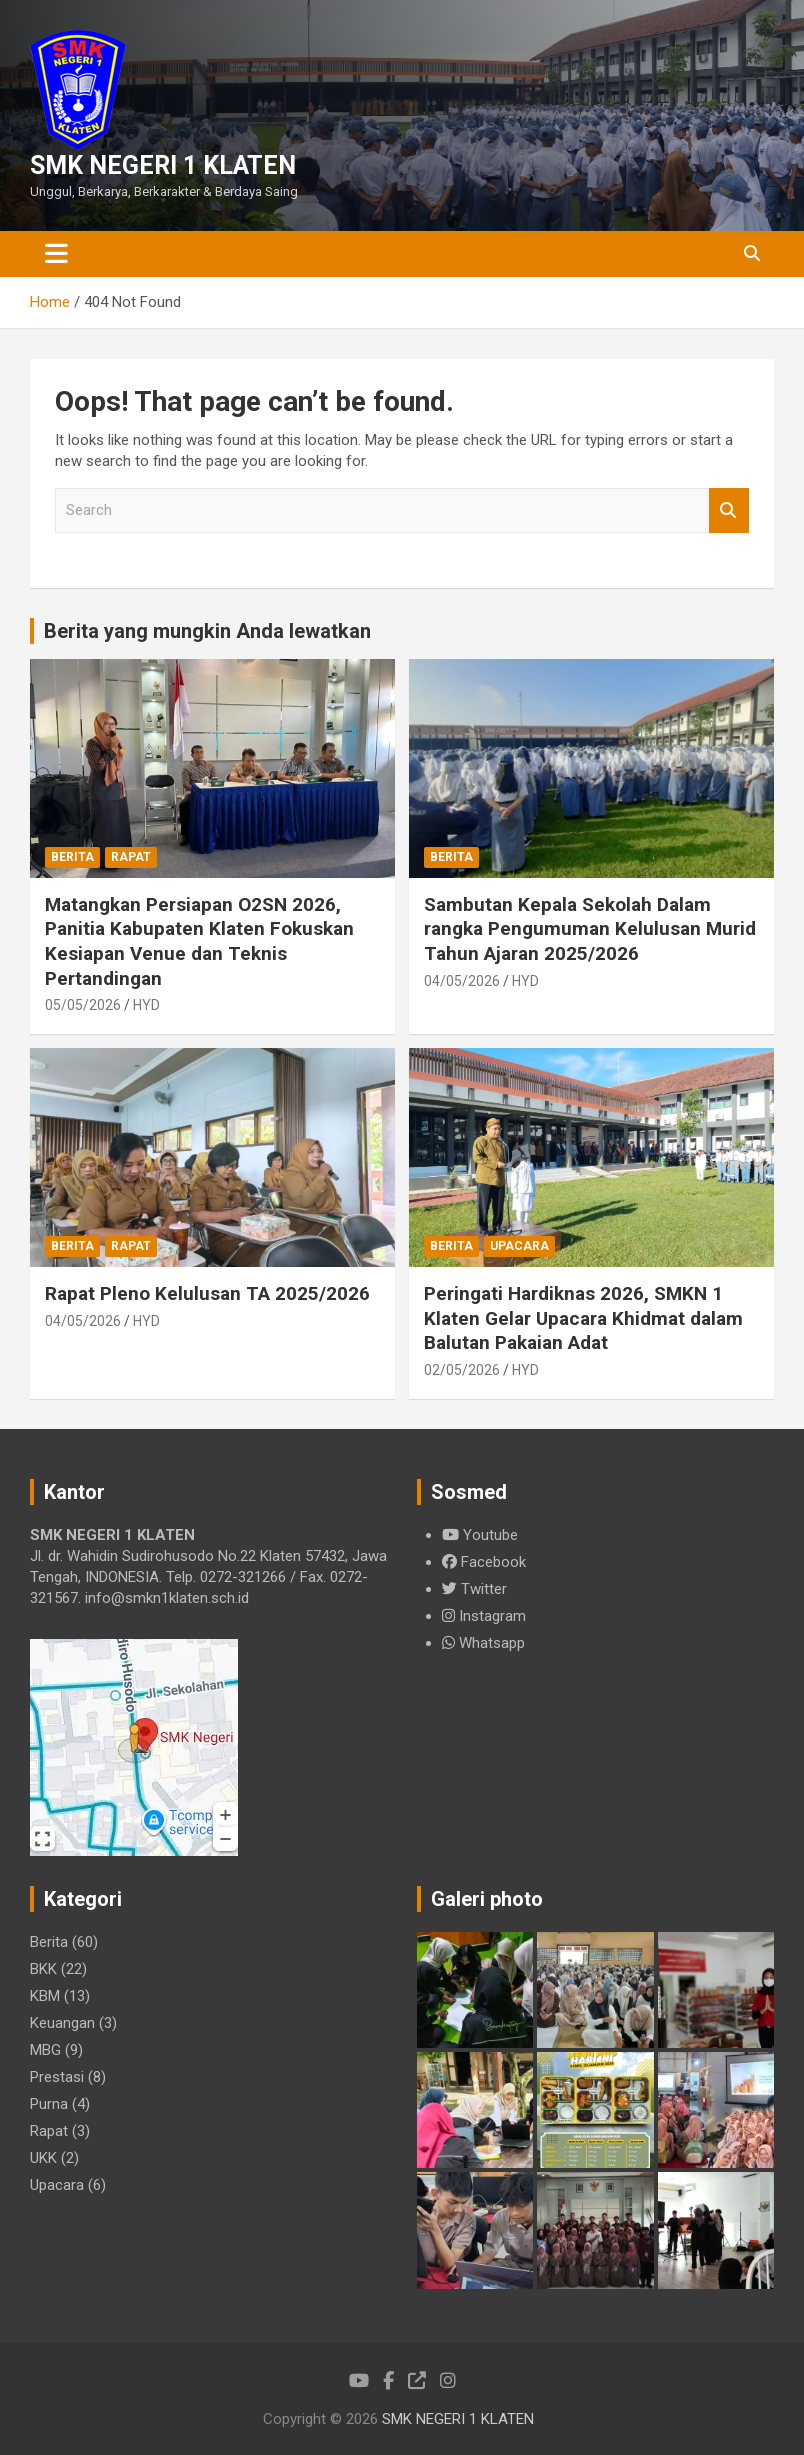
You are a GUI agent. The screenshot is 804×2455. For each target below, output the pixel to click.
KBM (45, 1996)
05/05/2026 (83, 1005)
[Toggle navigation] (56, 254)
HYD (146, 1005)
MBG (45, 2050)
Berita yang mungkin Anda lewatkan (207, 631)
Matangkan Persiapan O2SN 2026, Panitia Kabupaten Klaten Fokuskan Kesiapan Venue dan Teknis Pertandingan (199, 941)
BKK (43, 1969)
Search (729, 510)
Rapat (131, 857)
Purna (49, 2104)
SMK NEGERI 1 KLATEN (163, 165)
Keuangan (62, 2023)
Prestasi (57, 2077)
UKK (43, 2158)
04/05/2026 (462, 981)
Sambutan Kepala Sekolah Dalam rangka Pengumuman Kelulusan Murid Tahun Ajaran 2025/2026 (590, 929)
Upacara (519, 1246)
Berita (72, 857)
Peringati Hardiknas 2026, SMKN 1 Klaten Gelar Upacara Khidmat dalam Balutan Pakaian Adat (583, 1318)
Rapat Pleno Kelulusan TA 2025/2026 (207, 1293)
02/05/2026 (462, 1370)
